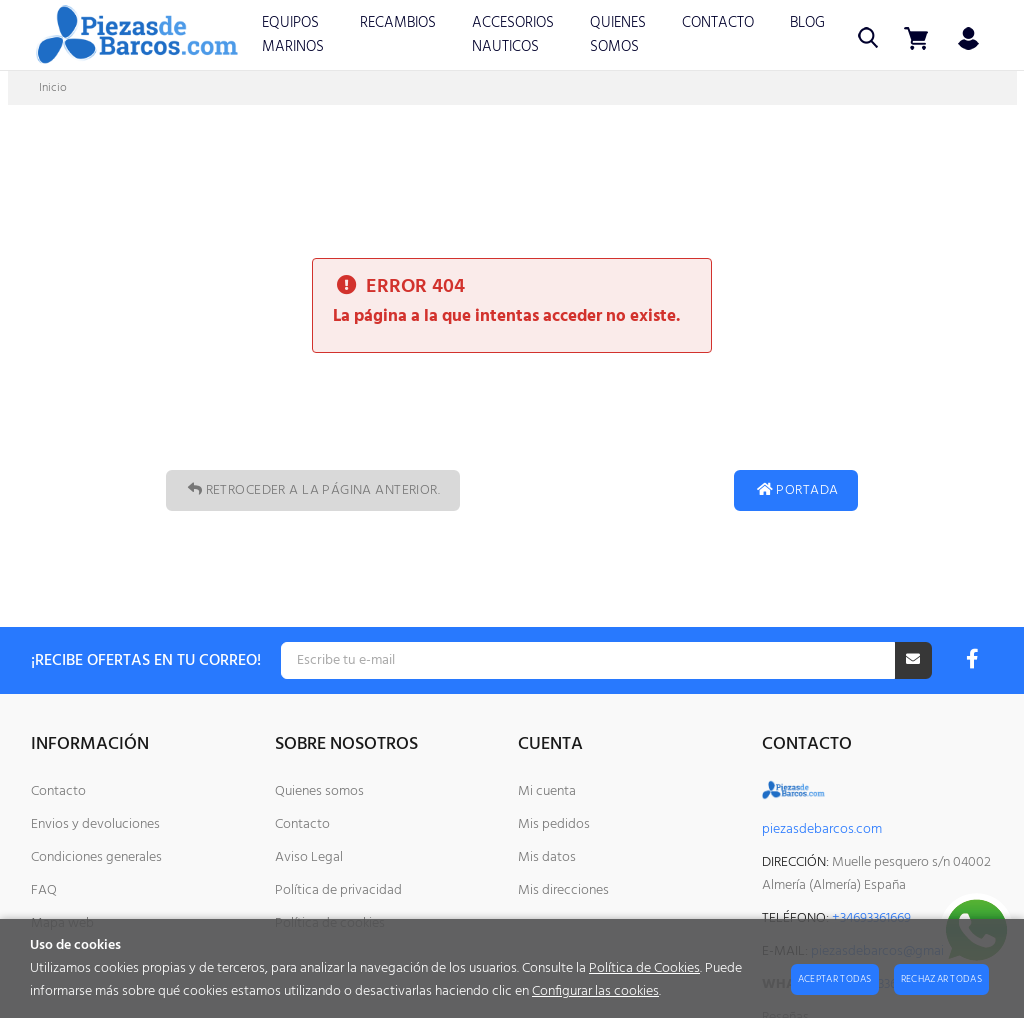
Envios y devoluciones (95, 824)
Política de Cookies (644, 968)
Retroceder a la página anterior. (313, 490)
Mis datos (547, 857)
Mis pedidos (554, 824)
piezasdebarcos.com (822, 829)
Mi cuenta (547, 791)
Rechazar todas (941, 979)
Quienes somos (319, 791)
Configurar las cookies (595, 991)
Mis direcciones (563, 890)
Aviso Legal (309, 857)
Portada (796, 490)
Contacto (58, 791)
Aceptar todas (835, 979)
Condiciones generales (96, 857)
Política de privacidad (338, 890)
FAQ (44, 890)
